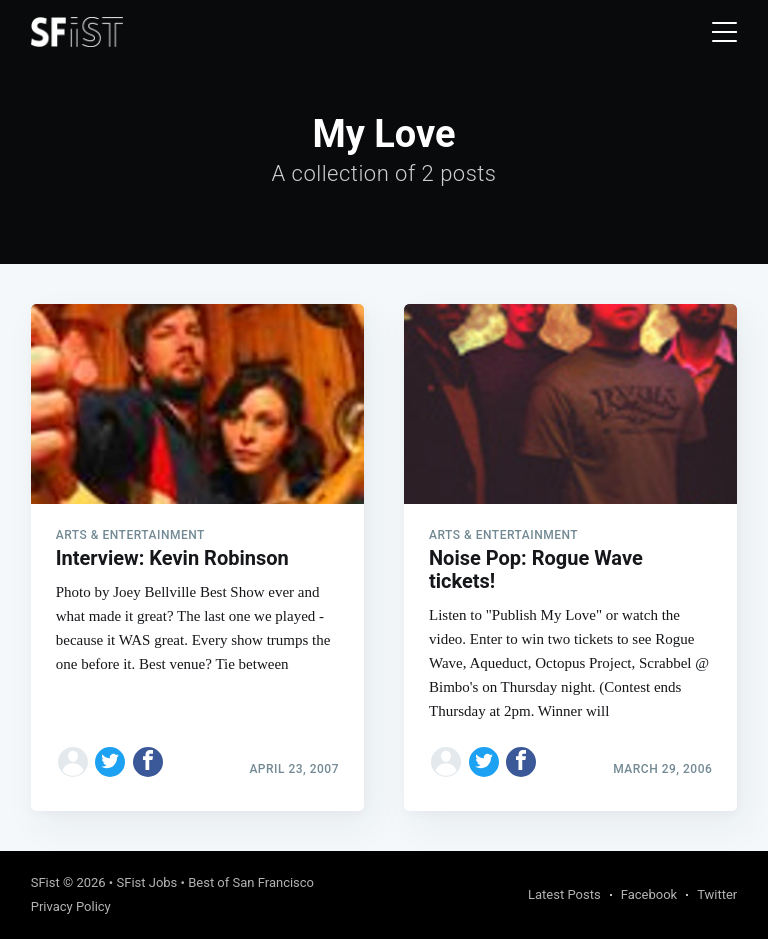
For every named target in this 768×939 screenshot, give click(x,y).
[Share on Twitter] (110, 762)
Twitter (717, 894)
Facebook (649, 894)
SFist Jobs (146, 882)
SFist (45, 882)
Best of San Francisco (251, 882)
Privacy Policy (71, 906)
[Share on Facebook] (148, 762)
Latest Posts (564, 894)
